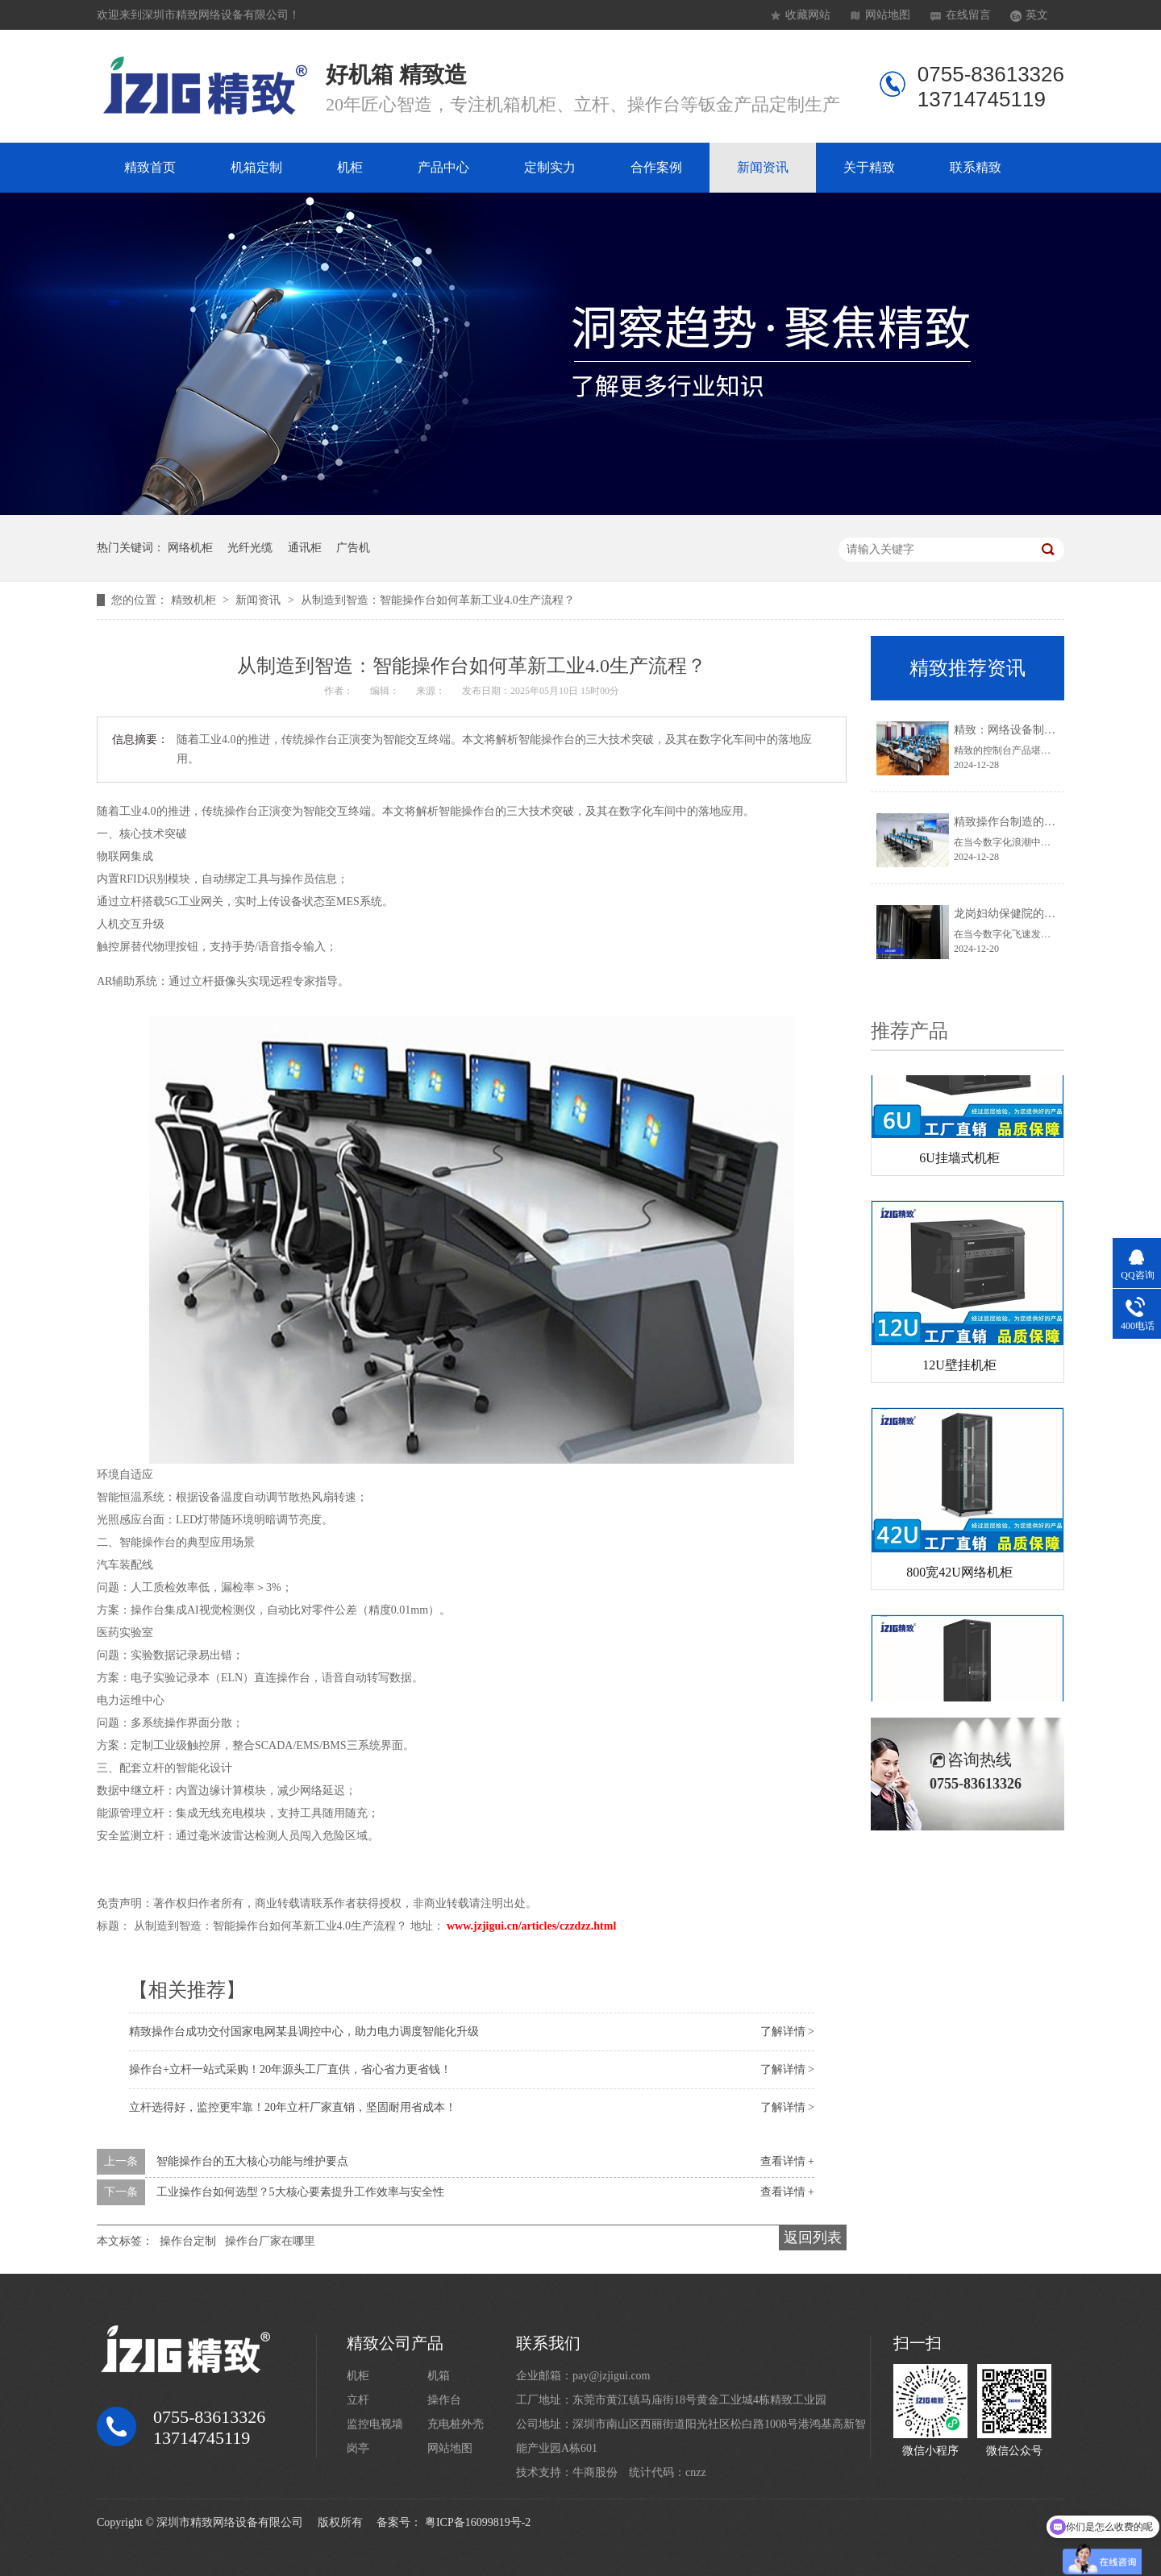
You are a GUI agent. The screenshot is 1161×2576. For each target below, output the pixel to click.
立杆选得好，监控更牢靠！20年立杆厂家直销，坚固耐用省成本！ (292, 2107)
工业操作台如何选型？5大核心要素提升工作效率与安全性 (300, 2192)
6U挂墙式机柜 (959, 1161)
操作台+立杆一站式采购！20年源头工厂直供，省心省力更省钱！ (290, 2069)
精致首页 (150, 167)
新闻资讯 (763, 167)
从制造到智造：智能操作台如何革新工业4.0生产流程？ (438, 600)
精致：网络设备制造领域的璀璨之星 (1044, 730)
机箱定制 (256, 167)
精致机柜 (195, 600)
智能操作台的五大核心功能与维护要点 (252, 2161)
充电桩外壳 (455, 2424)
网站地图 (887, 15)
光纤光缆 (250, 548)
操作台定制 (188, 2241)
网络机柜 (190, 548)
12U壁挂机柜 (959, 1368)
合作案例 (656, 167)
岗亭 (358, 2448)
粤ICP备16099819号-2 (478, 2522)
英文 (1037, 15)
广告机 (353, 548)
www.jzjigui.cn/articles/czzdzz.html (531, 1926)
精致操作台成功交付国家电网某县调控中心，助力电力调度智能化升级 (304, 2031)
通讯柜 (305, 548)
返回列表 (813, 2237)
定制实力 (550, 167)
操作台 (444, 2400)
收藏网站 (807, 15)
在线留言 (968, 15)
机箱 (438, 2376)
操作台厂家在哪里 (270, 2241)
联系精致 (975, 167)
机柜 (350, 167)
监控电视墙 (375, 2424)
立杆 (358, 2400)
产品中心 (443, 167)
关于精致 (869, 167)
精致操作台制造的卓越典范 (1021, 822)
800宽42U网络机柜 (959, 1575)
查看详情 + (787, 2161)
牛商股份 (595, 2472)
